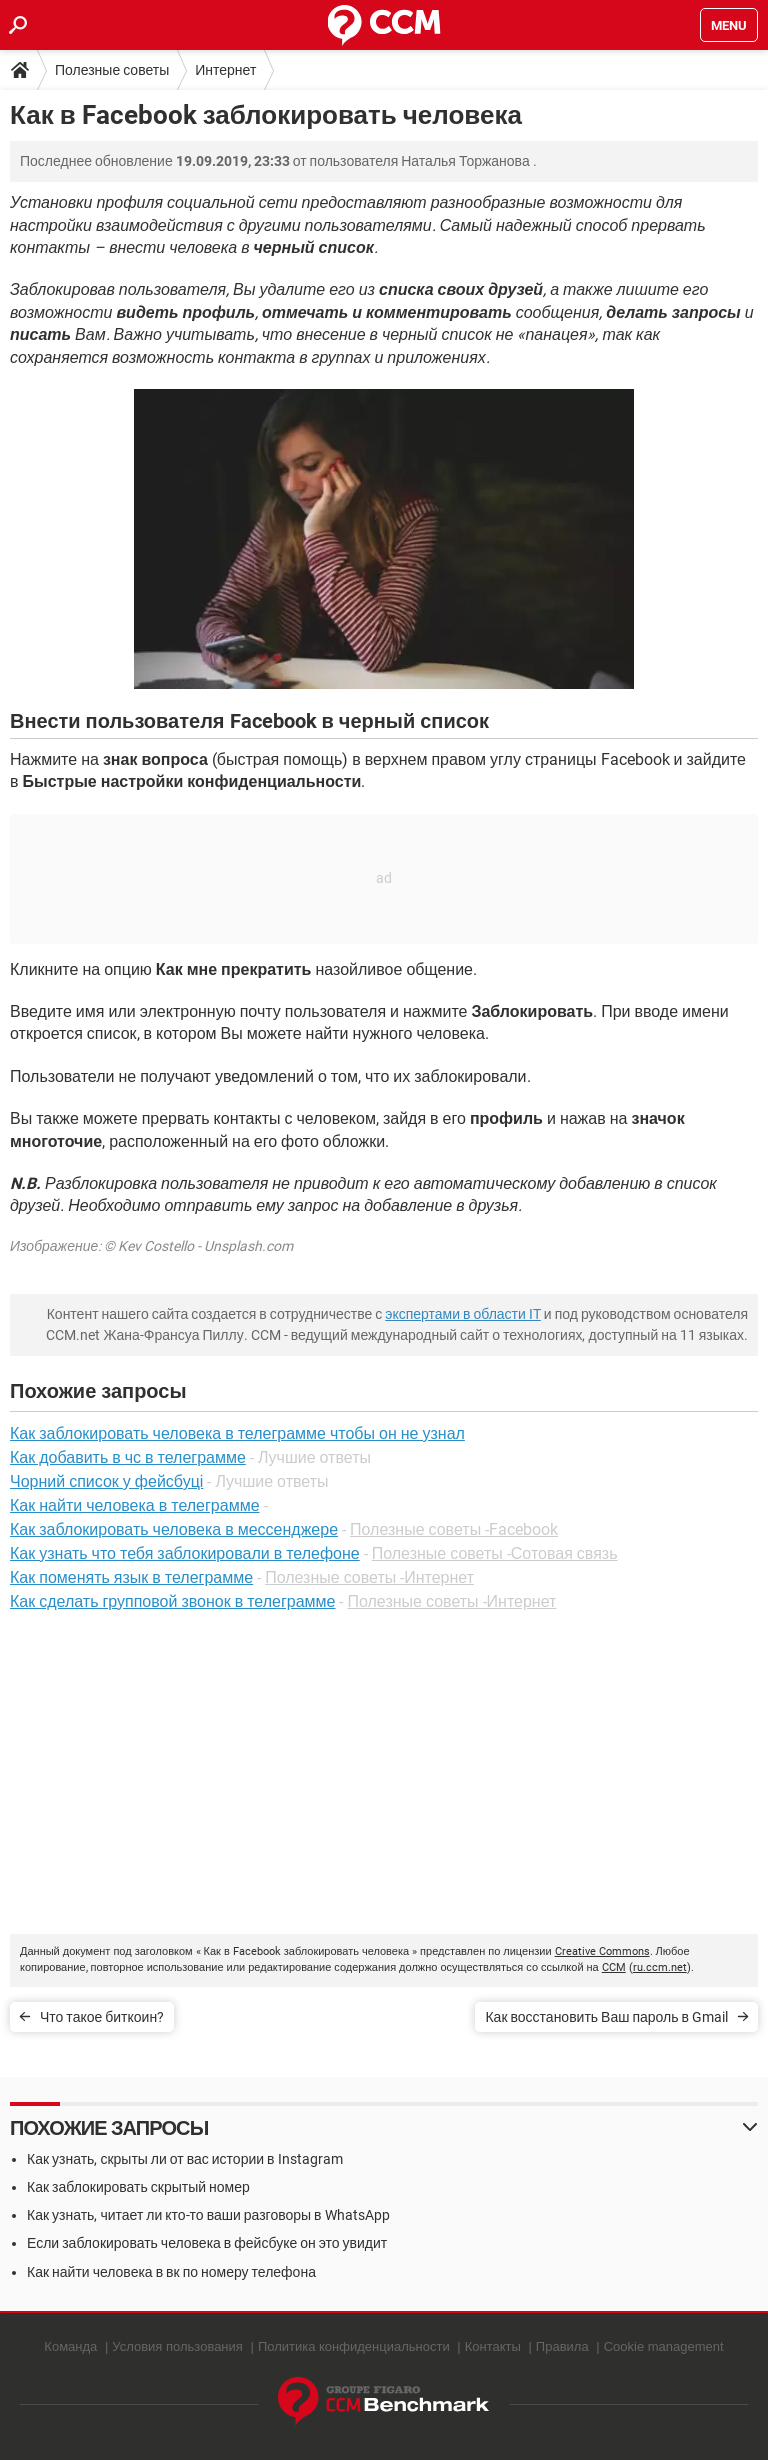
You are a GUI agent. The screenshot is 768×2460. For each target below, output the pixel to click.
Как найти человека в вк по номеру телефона (171, 2272)
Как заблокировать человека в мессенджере (174, 1529)
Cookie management (664, 2346)
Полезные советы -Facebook (454, 1529)
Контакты (493, 2346)
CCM (614, 1967)
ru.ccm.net (660, 1967)
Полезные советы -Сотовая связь (495, 1553)
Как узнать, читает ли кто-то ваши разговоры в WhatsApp (208, 2215)
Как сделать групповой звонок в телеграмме (172, 1601)
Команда (70, 2346)
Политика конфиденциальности (354, 2346)
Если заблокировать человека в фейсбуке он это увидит (207, 2243)
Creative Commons (602, 1951)
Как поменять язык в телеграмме (131, 1577)
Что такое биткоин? (102, 2017)
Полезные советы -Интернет (369, 1577)
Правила (562, 2346)
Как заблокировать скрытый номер (138, 2187)
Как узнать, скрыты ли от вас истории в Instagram (185, 2159)
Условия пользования (177, 2346)
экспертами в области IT (463, 1314)
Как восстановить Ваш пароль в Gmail (606, 2017)
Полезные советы (112, 70)
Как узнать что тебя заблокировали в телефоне (185, 1553)
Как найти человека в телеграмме (135, 1505)
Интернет (225, 70)
